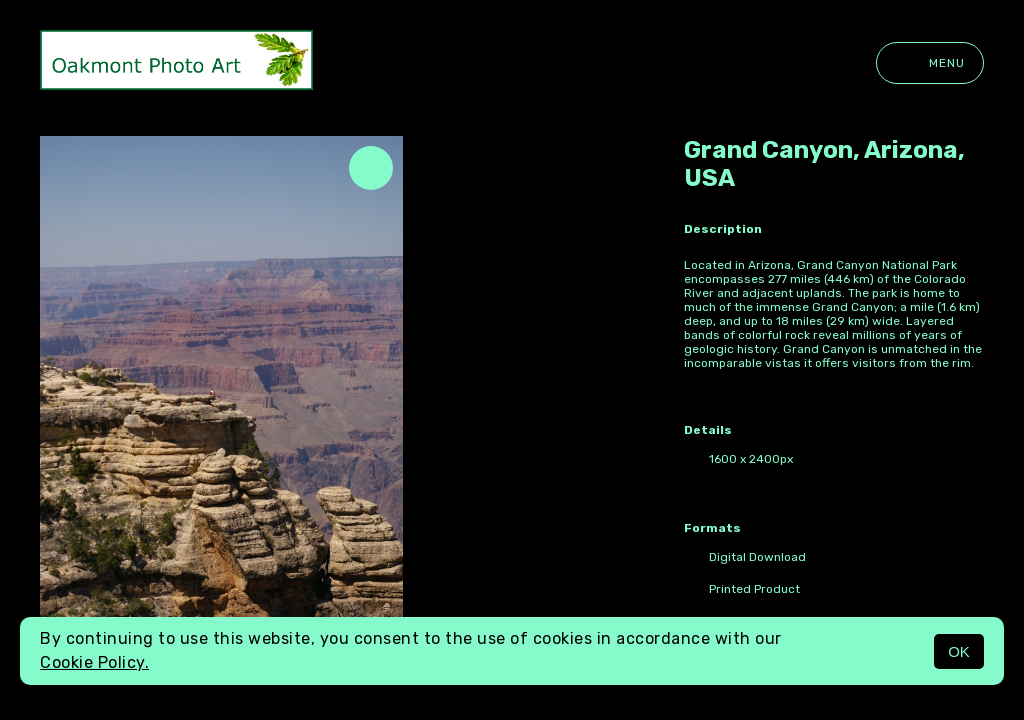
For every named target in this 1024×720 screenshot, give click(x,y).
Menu (930, 63)
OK (959, 651)
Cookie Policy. (94, 662)
